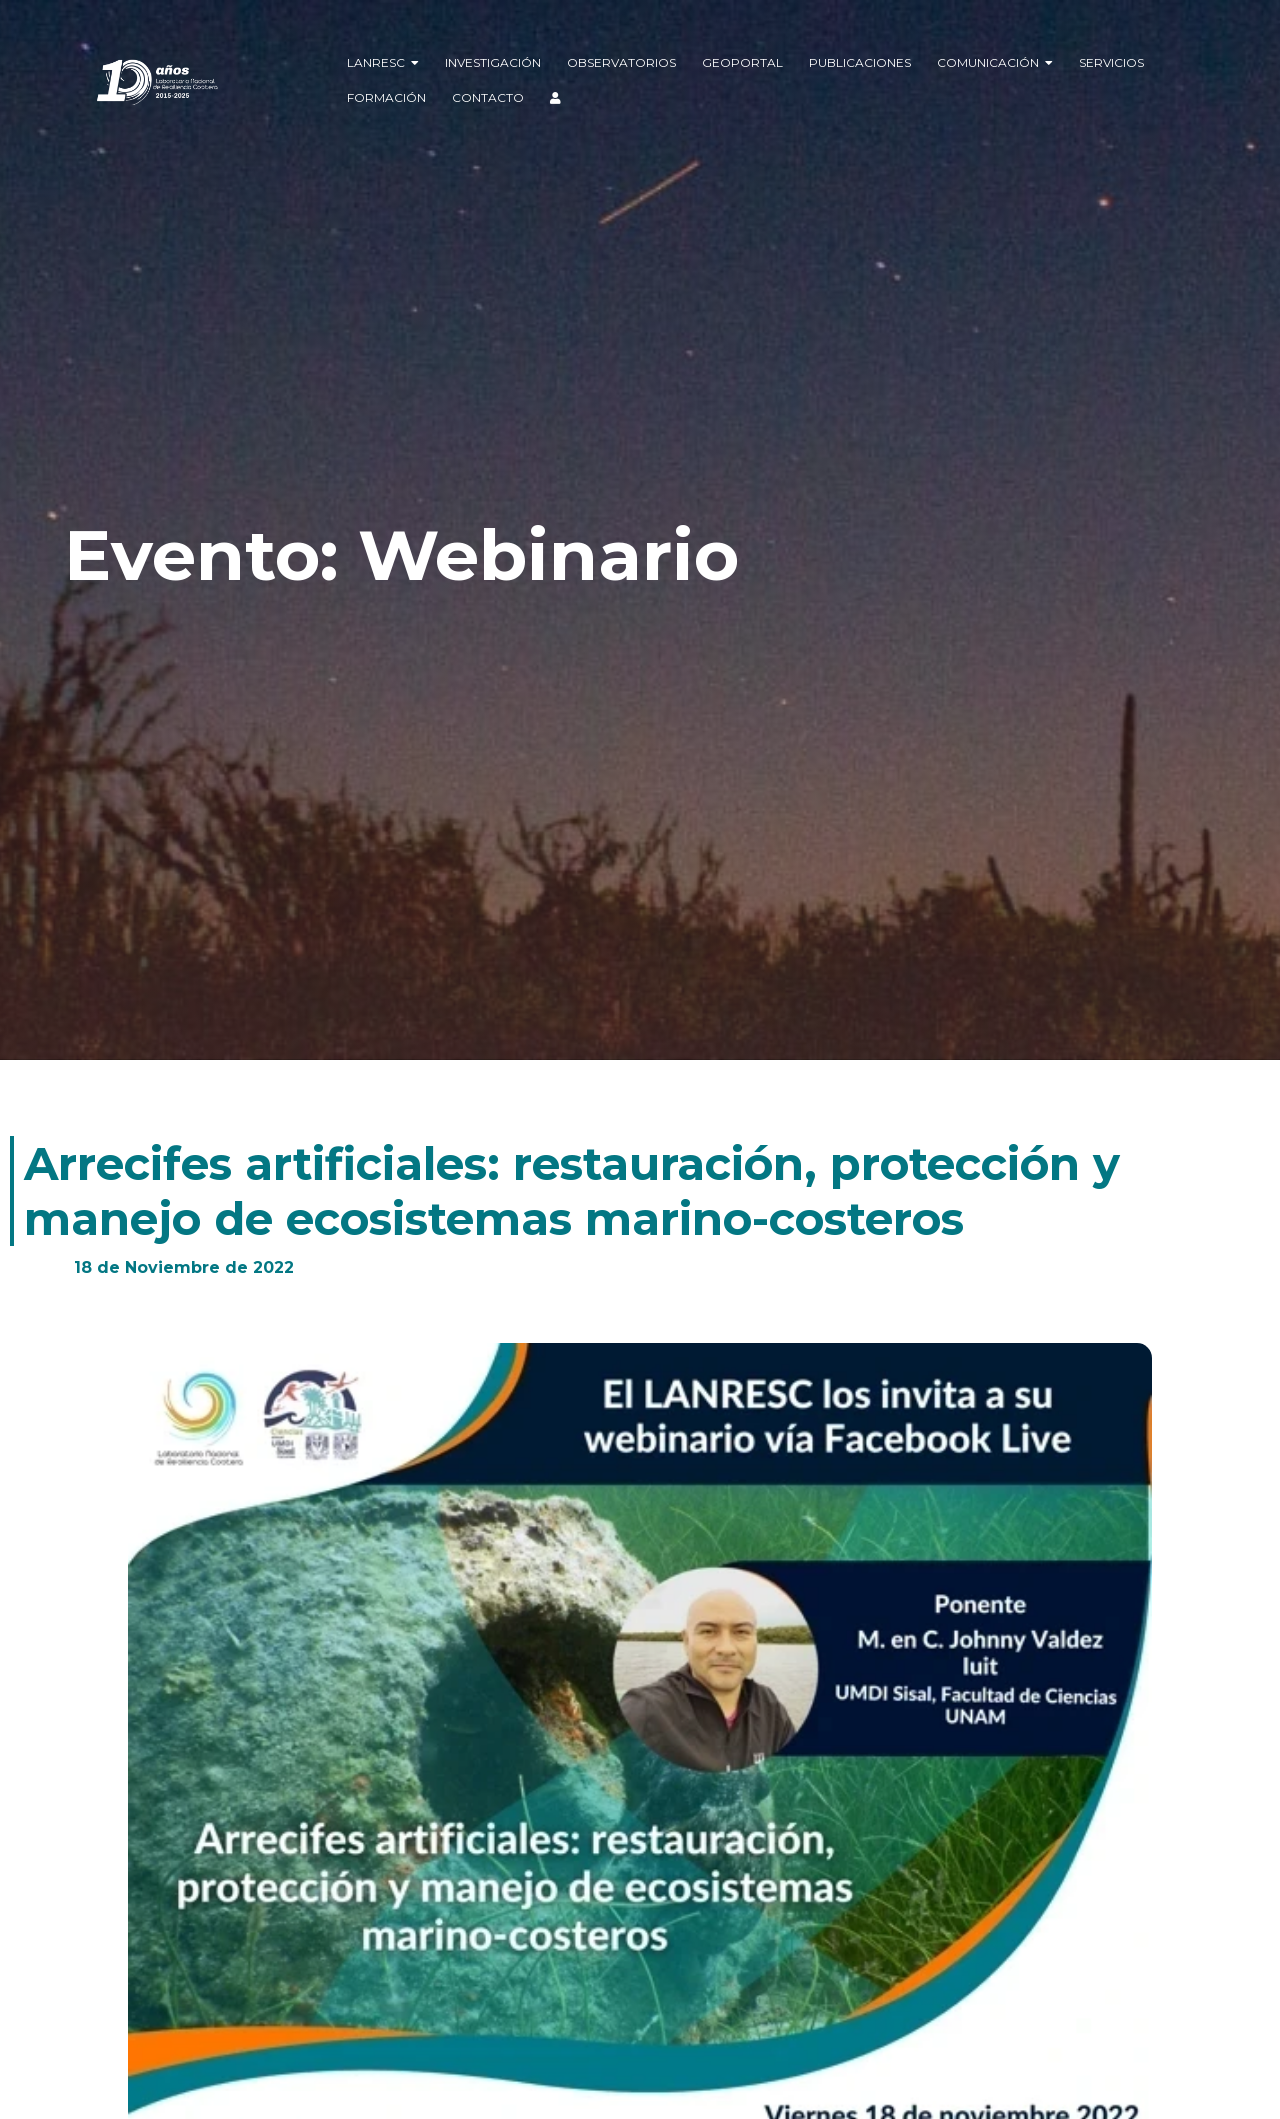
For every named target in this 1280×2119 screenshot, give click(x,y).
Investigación (493, 62)
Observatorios (621, 62)
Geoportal (742, 62)
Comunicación (995, 62)
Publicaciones (860, 62)
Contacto (488, 97)
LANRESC (383, 62)
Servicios (1111, 62)
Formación (386, 97)
